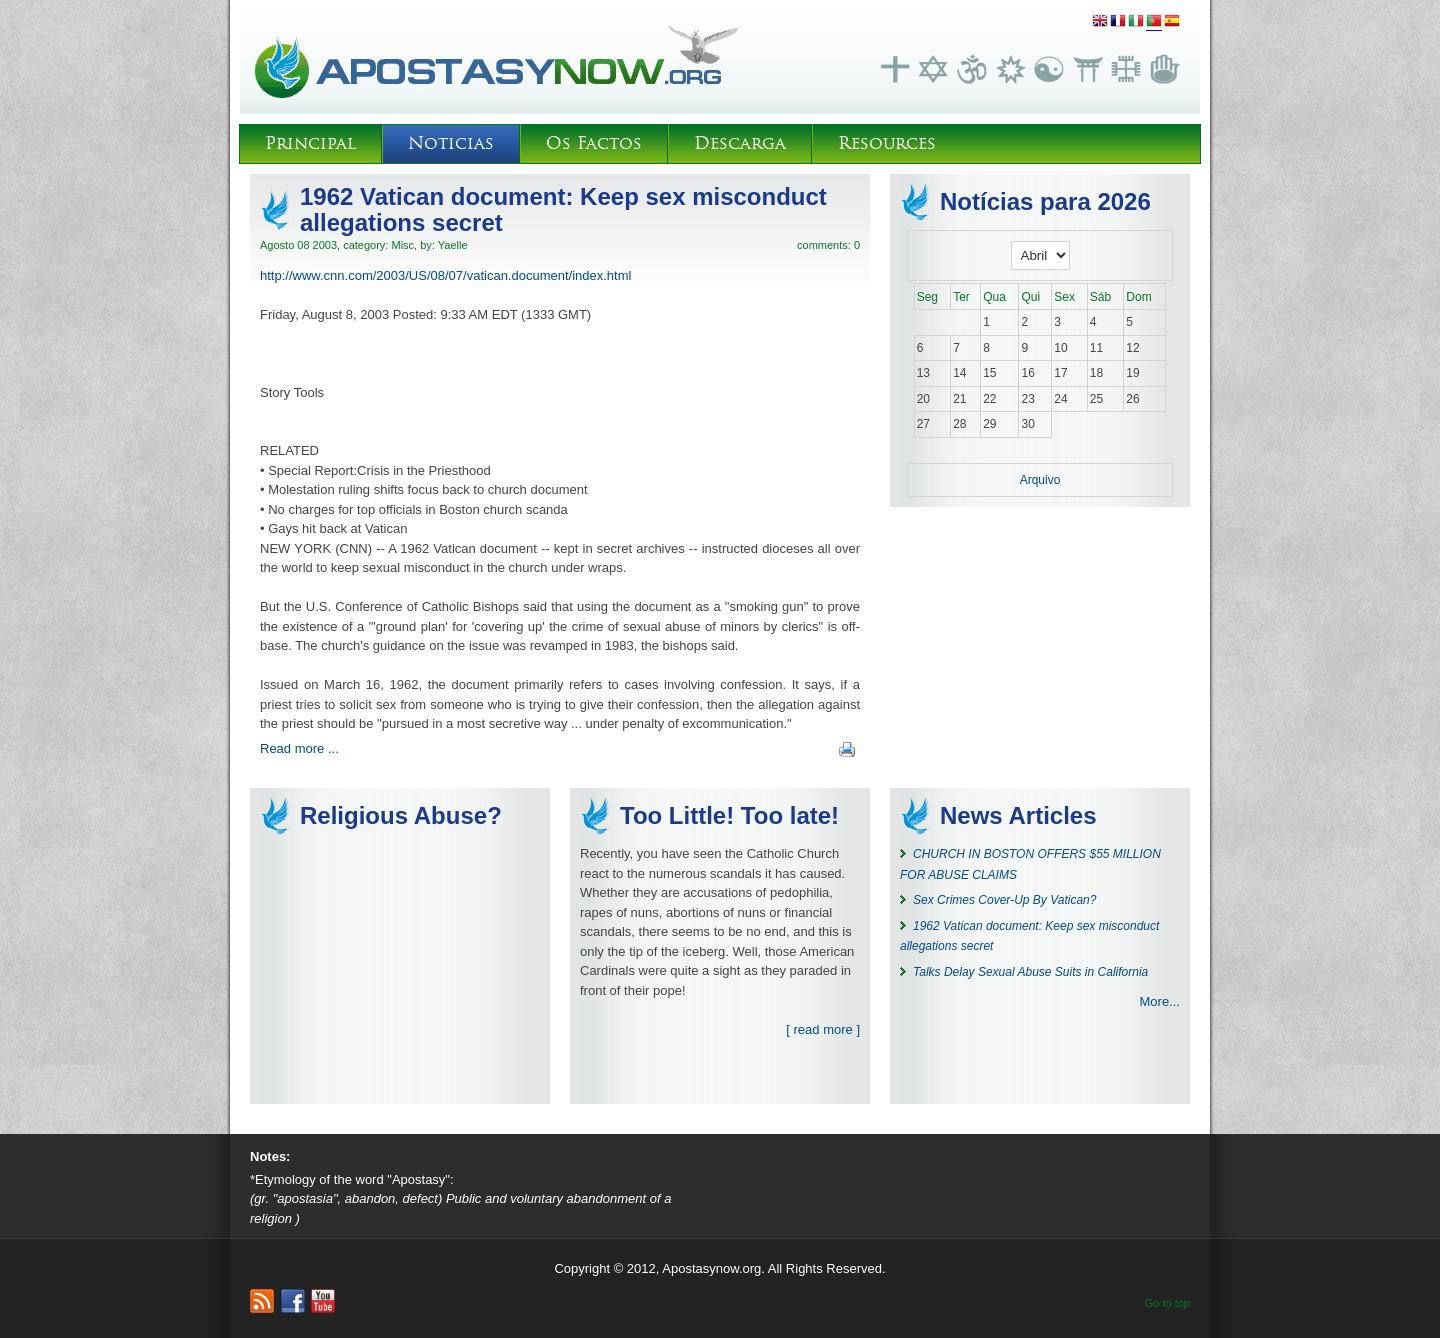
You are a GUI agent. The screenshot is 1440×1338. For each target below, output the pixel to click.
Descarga (740, 143)
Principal (310, 143)
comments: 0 (828, 245)
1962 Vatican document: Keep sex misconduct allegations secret (563, 209)
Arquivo (1040, 480)
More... (1160, 1001)
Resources (887, 143)
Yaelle (453, 245)
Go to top (1167, 1303)
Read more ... (299, 748)
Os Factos (594, 143)
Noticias (451, 143)
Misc (402, 245)
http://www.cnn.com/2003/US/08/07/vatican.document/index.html (445, 275)
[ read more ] (823, 1029)
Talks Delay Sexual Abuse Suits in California (1030, 972)
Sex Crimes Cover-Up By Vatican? (1004, 900)
